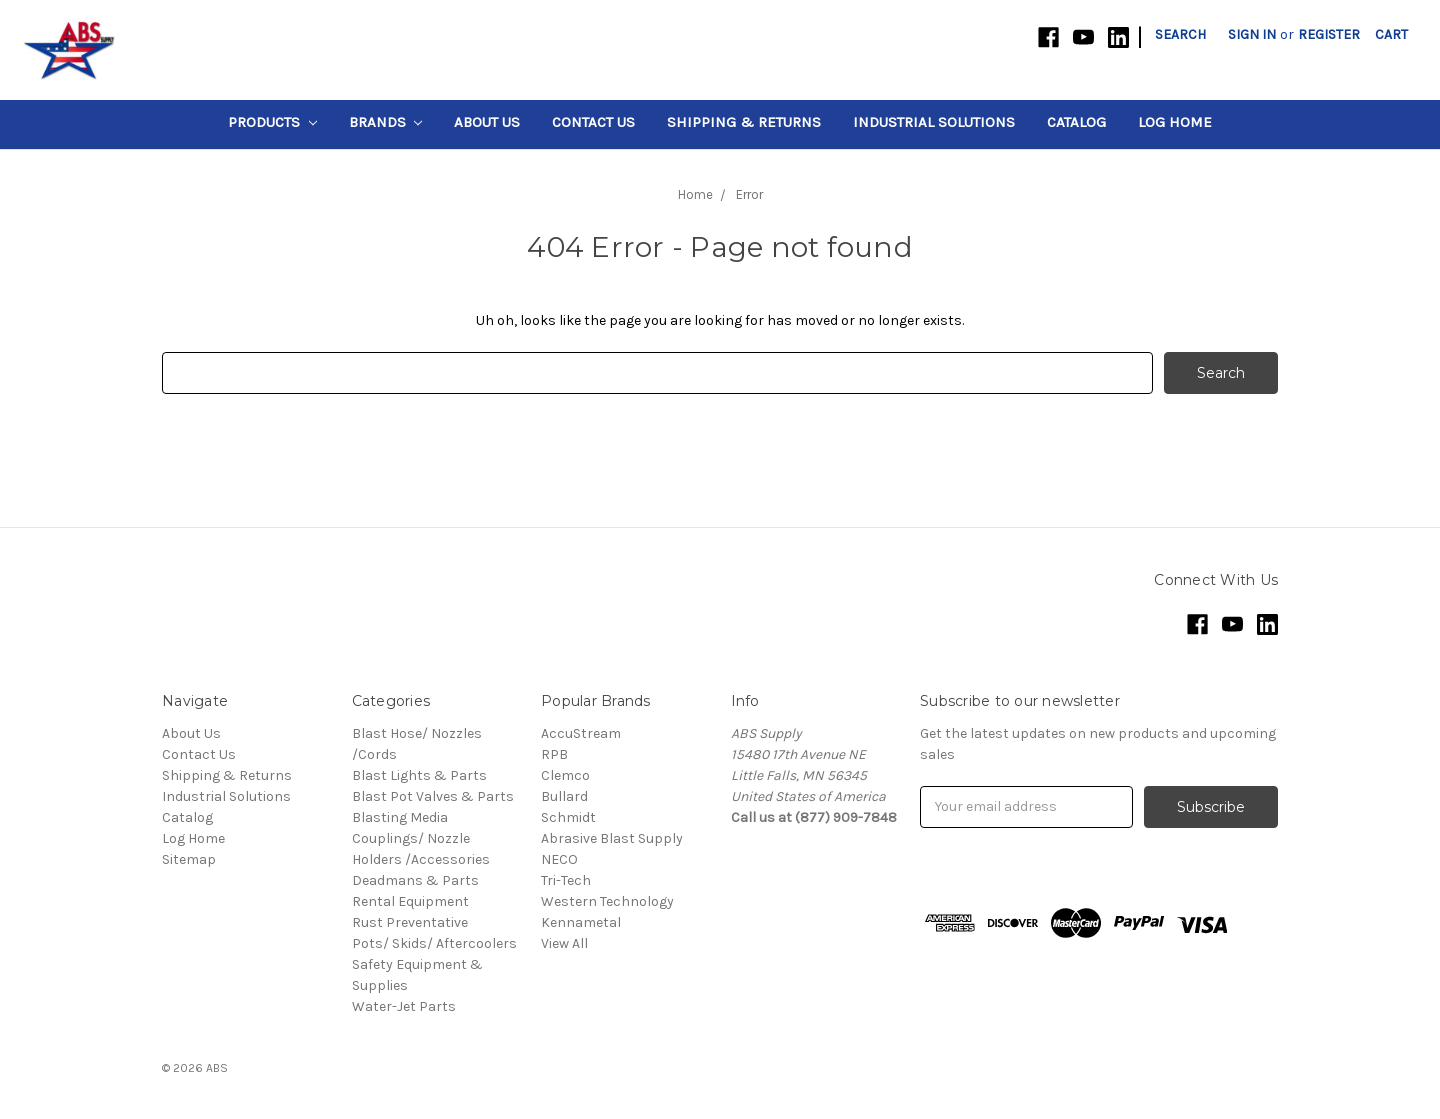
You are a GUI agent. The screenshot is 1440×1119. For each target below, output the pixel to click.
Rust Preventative (410, 922)
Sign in (1252, 34)
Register (1329, 34)
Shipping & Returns (744, 122)
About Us (487, 122)
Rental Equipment (410, 901)
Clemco (565, 775)
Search (1180, 34)
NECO (559, 859)
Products (272, 122)
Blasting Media (400, 817)
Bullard (564, 796)
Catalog (1076, 122)
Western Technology (607, 901)
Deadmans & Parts (415, 880)
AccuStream (581, 733)
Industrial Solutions (934, 122)
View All (564, 943)
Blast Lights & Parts (419, 775)
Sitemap (189, 859)
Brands (386, 122)
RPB (554, 754)
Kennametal (581, 922)
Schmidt (568, 817)
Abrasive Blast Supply (612, 838)
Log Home (1175, 122)
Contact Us (593, 122)
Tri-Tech (566, 880)
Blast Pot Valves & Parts (433, 796)
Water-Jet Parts (404, 1006)
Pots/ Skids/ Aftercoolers (434, 943)
